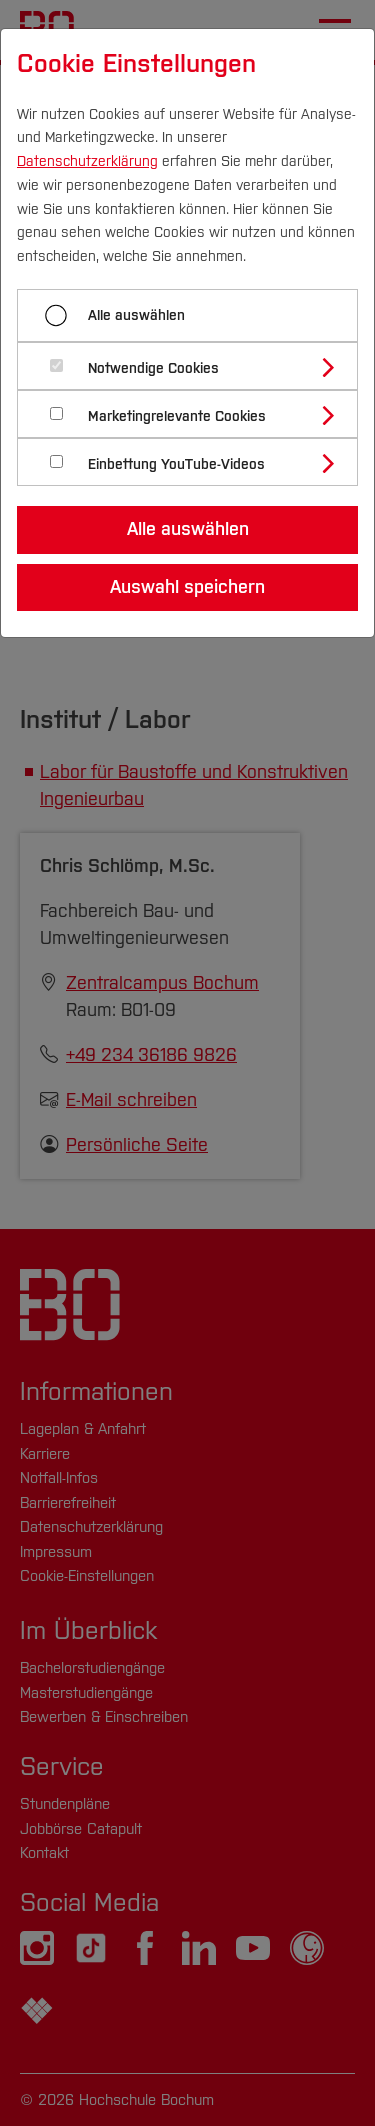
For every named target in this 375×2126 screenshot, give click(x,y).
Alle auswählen (136, 315)
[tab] (196, 366)
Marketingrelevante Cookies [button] (177, 416)
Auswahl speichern (187, 587)
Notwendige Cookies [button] (153, 368)
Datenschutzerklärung (87, 161)
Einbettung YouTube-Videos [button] (176, 464)
